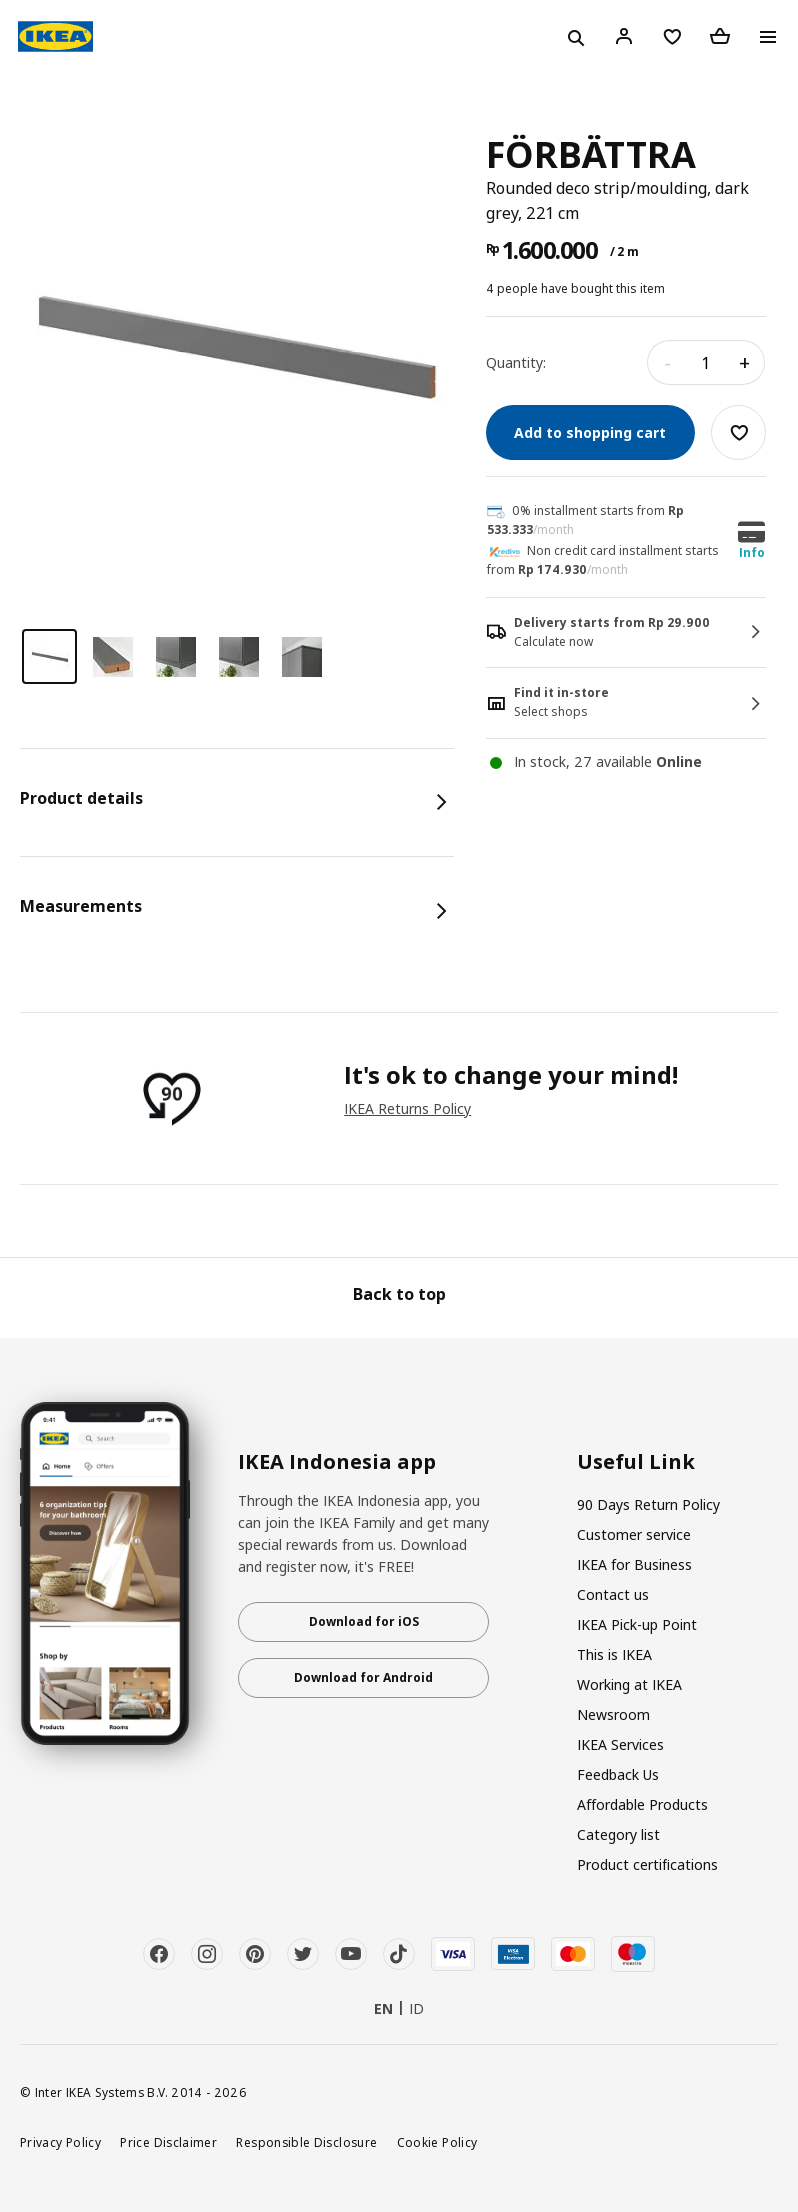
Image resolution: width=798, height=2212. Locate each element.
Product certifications (647, 1864)
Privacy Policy (60, 2142)
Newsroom (613, 1714)
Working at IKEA (629, 1684)
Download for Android (363, 1677)
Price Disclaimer (168, 2142)
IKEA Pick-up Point (637, 1624)
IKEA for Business (634, 1564)
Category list (618, 1834)
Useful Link (636, 1462)
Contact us (613, 1594)
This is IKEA (614, 1654)
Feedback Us (618, 1774)
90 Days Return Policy (648, 1504)
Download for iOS (364, 1621)
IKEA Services (620, 1744)
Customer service (634, 1534)
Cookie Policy (437, 2142)
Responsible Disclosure (306, 2142)
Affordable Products (642, 1804)
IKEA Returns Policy (407, 1108)
